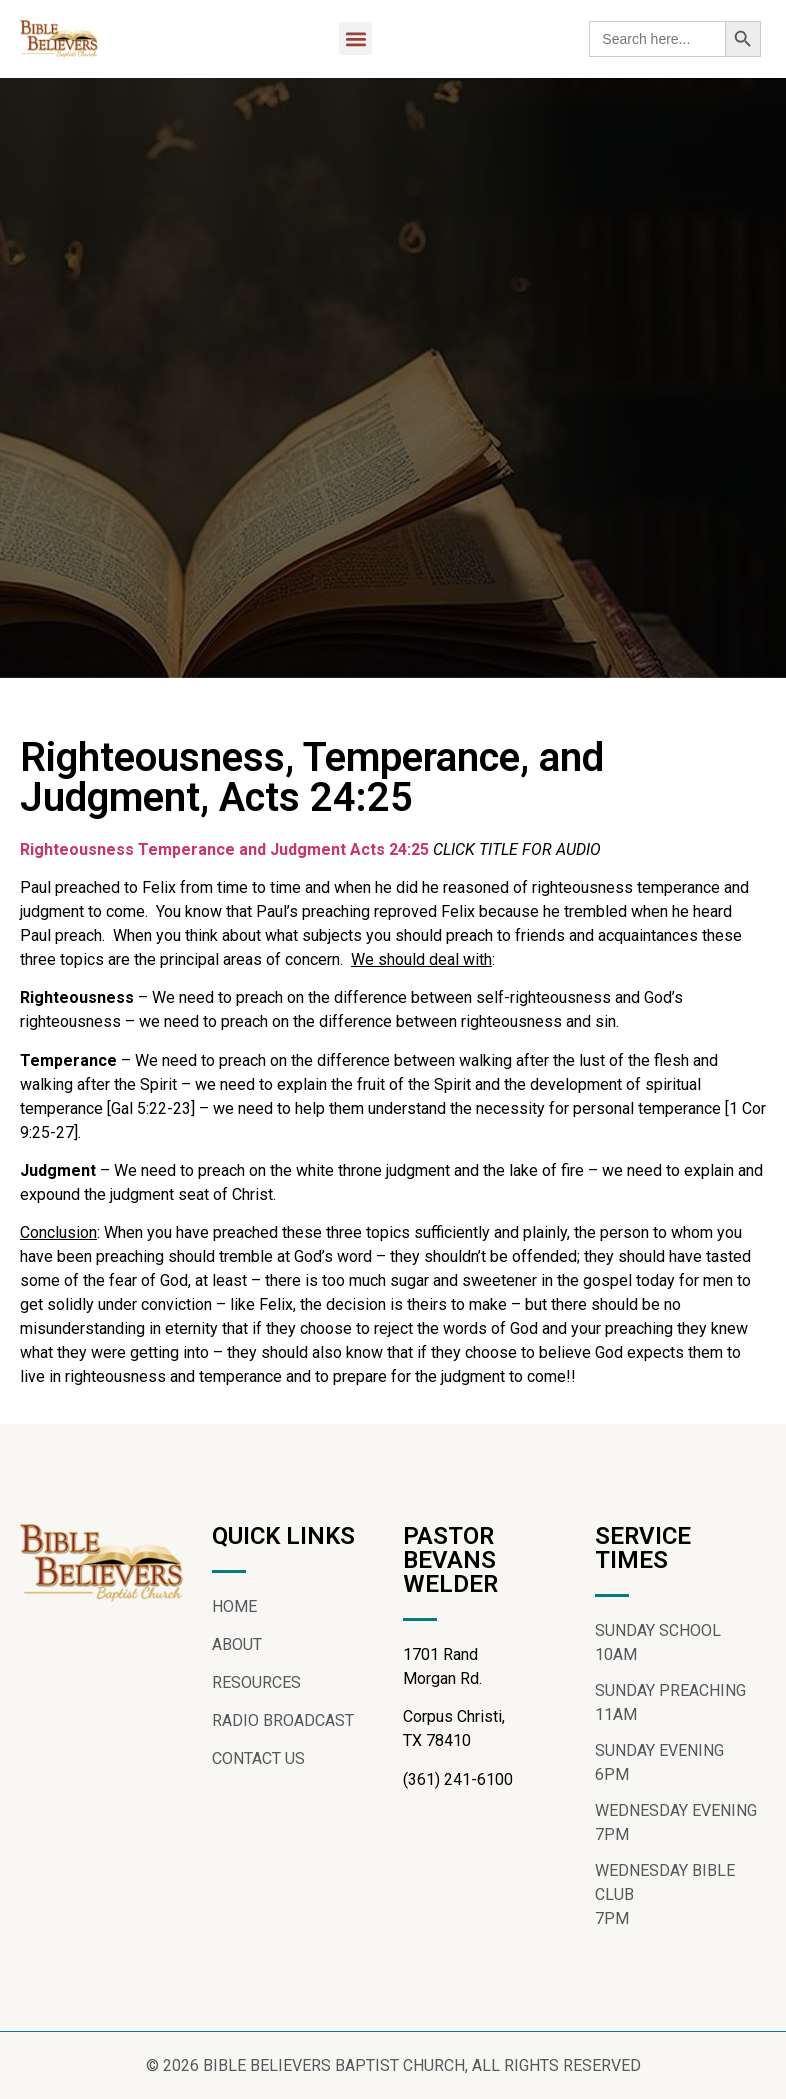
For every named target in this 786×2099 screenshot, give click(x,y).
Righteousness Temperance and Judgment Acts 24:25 (224, 849)
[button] (355, 38)
